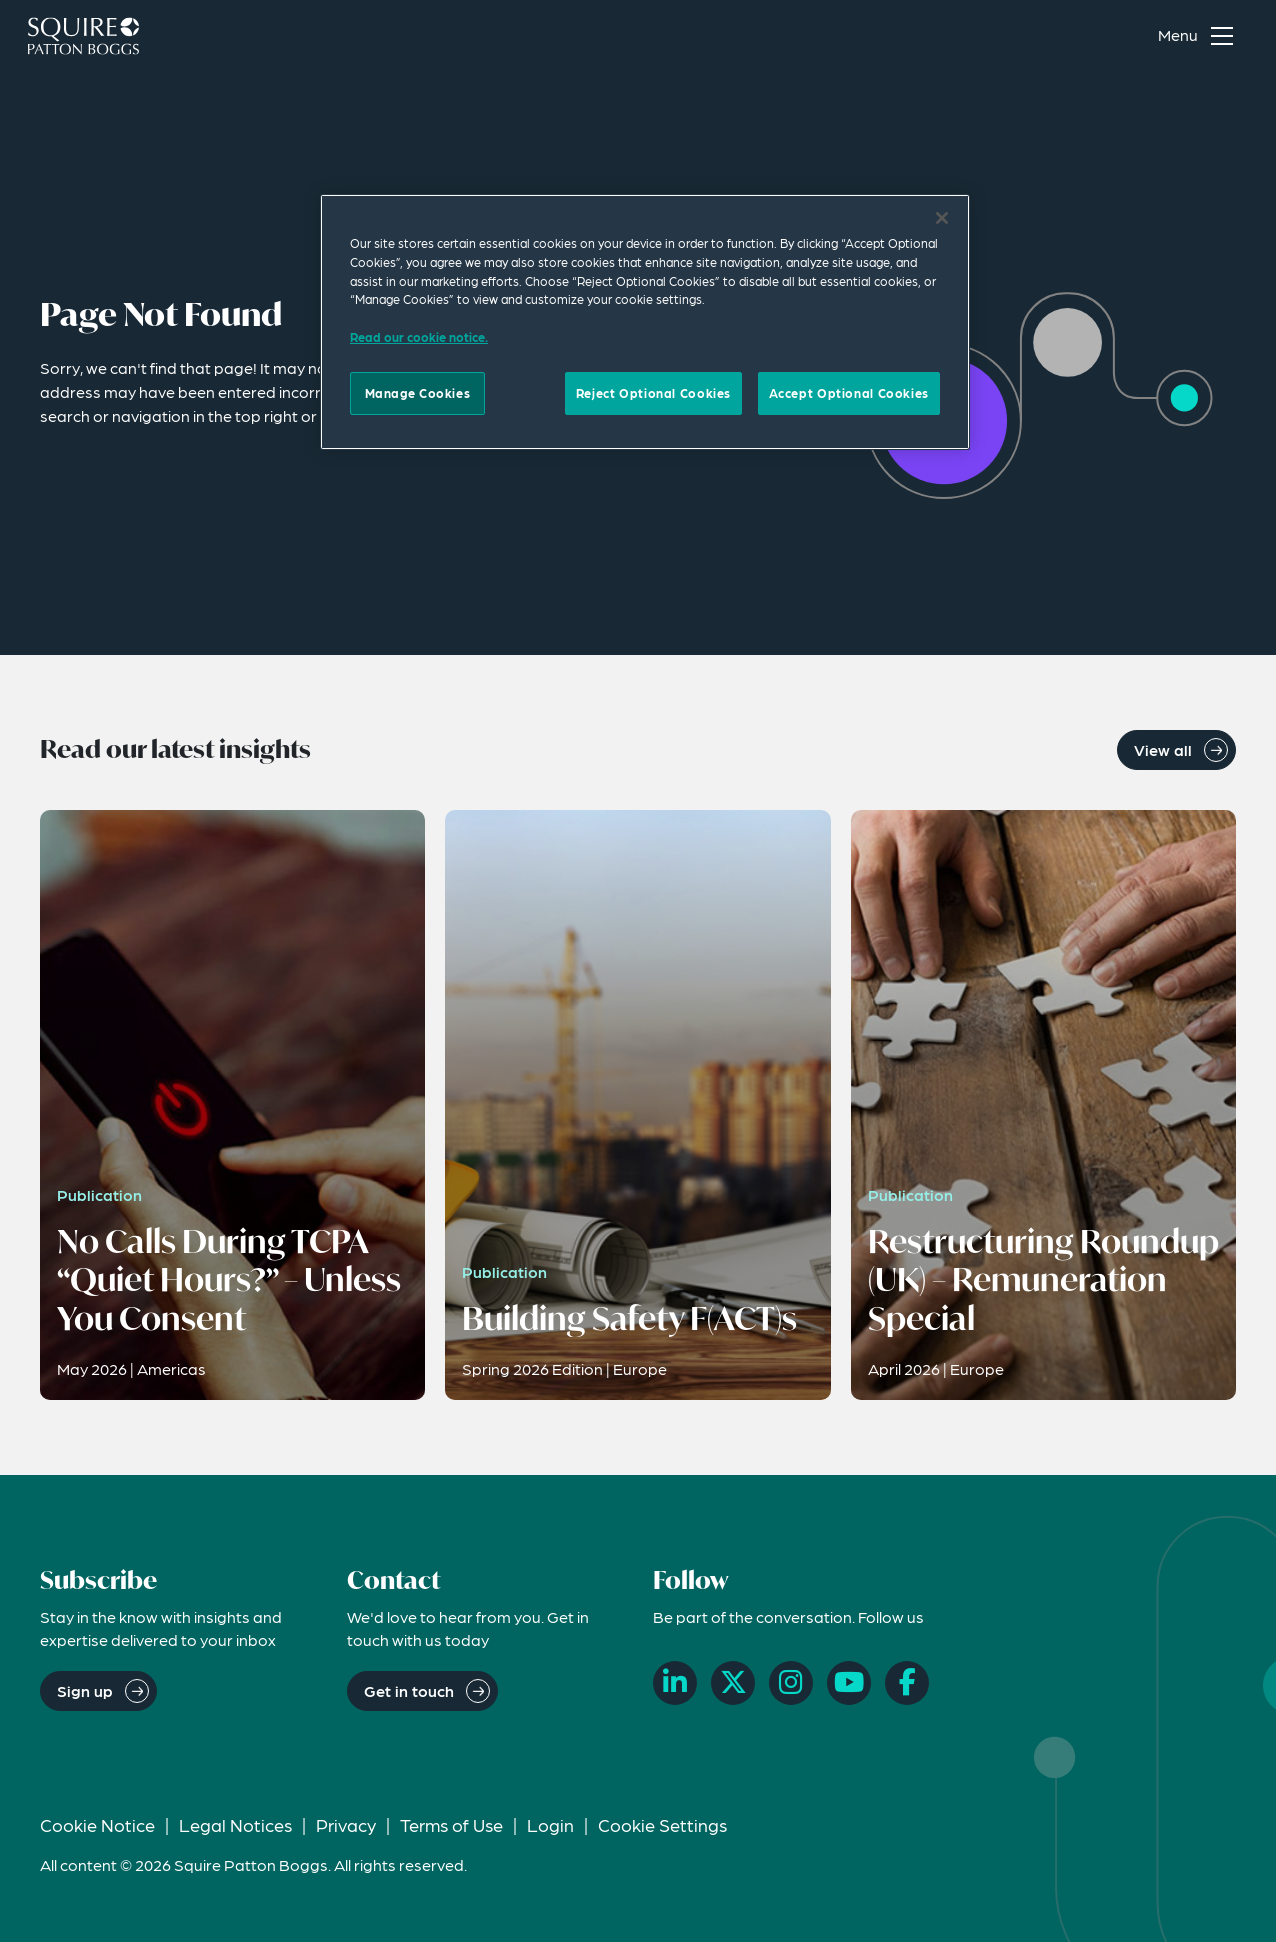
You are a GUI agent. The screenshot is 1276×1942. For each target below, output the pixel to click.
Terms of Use (451, 1824)
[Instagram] (791, 1683)
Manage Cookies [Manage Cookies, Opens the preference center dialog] (418, 393)
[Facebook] (907, 1683)
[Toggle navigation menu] (1200, 36)
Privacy (346, 1824)
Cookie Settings (662, 1824)
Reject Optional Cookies (653, 393)
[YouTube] (849, 1683)
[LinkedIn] (675, 1683)
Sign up (85, 1690)
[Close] (942, 218)
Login (550, 1824)
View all (1163, 749)
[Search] (1107, 36)
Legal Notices (235, 1824)
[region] (645, 322)
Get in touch (409, 1690)
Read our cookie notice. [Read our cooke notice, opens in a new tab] (419, 337)
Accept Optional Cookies (849, 393)
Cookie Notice (97, 1824)
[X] (733, 1683)
